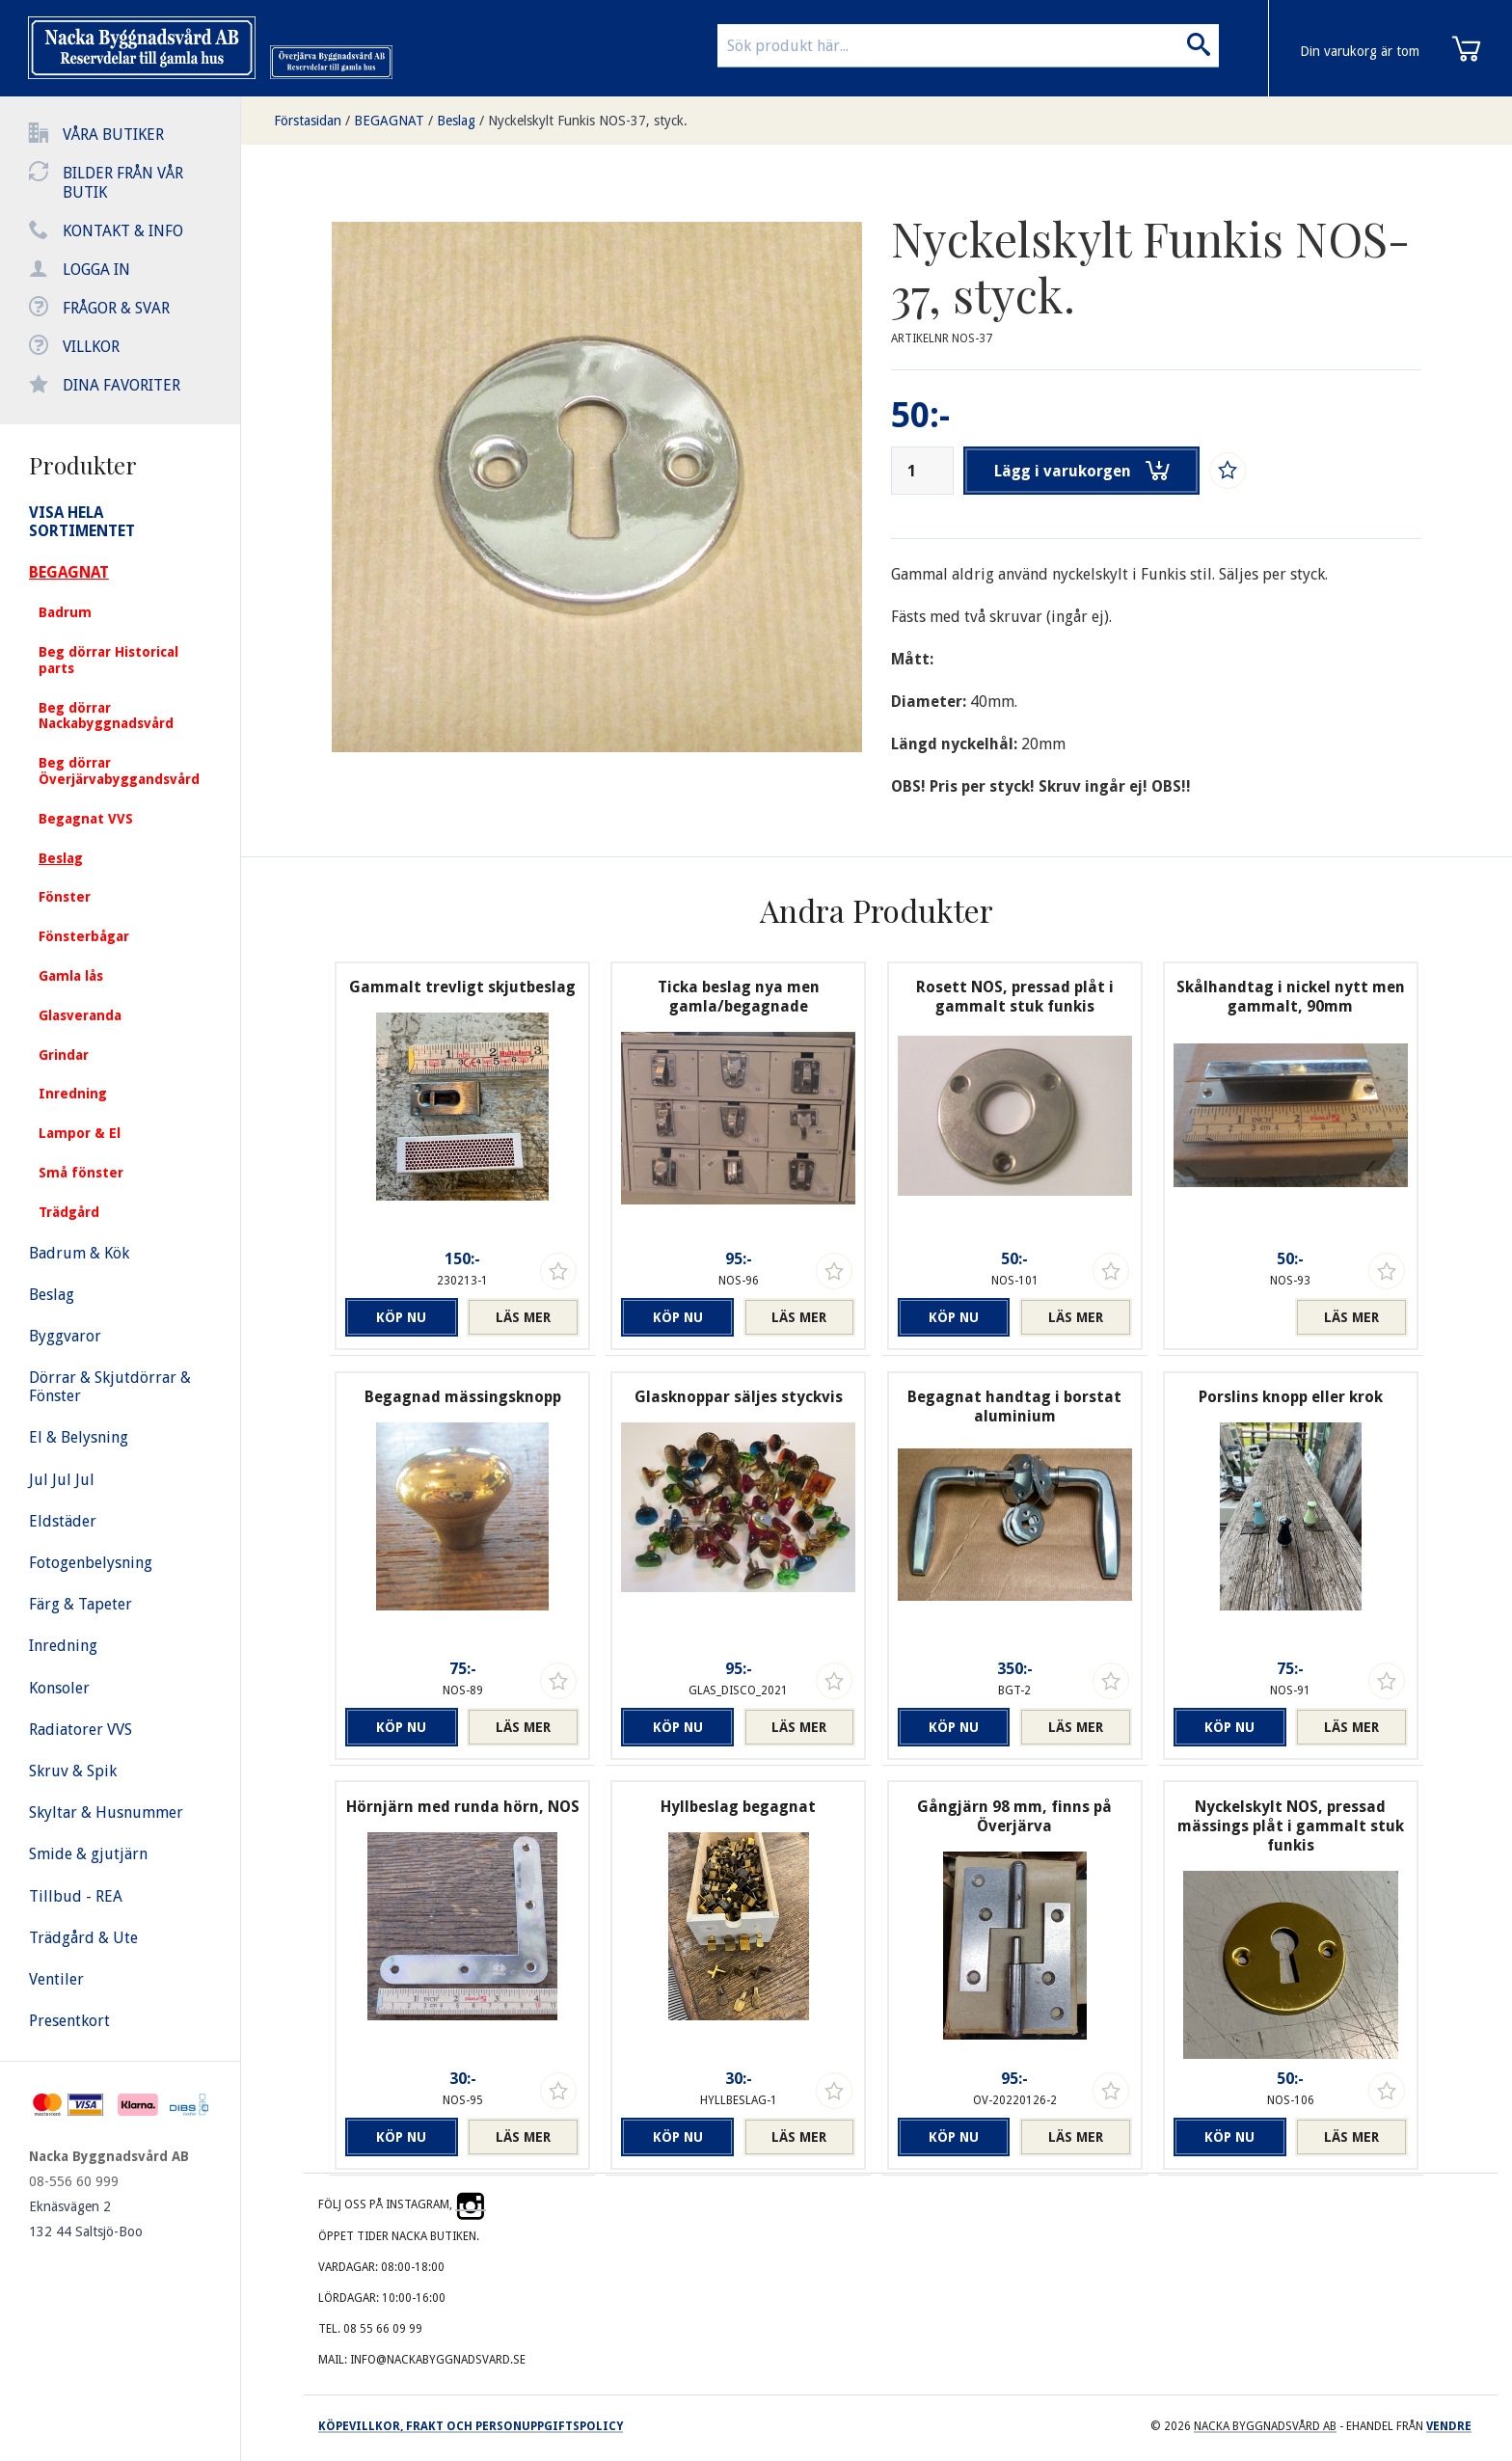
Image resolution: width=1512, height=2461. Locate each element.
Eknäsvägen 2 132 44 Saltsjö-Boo (86, 2219)
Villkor (91, 347)
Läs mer (523, 1317)
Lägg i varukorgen (1082, 470)
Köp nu (401, 1317)
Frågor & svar (116, 308)
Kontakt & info (123, 231)
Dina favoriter (121, 385)
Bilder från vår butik (123, 183)
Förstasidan (307, 120)
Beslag (456, 120)
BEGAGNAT (389, 120)
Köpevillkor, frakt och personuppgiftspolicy (470, 2426)
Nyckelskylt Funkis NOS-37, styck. (588, 120)
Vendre (1449, 2426)
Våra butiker (113, 134)
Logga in (96, 269)
